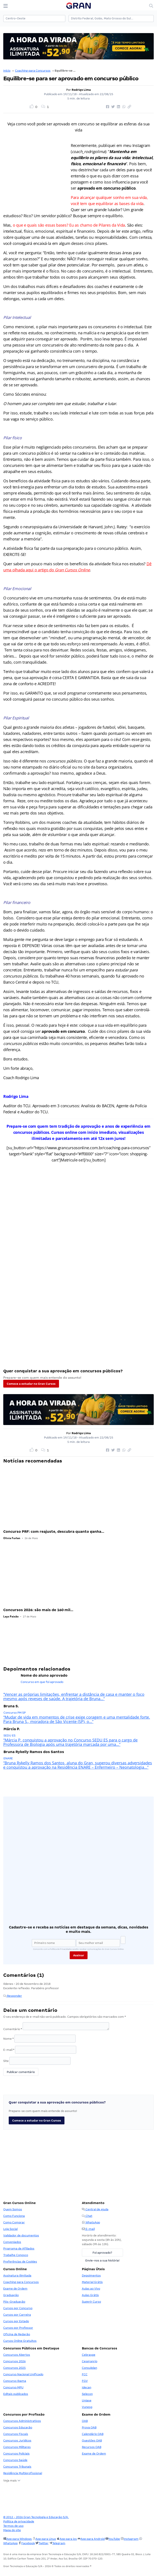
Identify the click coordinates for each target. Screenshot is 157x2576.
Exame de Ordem (15, 2288)
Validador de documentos (21, 2235)
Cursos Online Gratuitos (20, 2340)
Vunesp (87, 2407)
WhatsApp (91, 2222)
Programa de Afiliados (18, 2248)
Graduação (11, 2295)
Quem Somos (12, 2209)
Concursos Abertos (16, 2354)
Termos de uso (13, 2525)
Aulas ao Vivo (91, 2288)
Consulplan (89, 2367)
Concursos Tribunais (17, 2466)
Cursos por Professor (18, 2327)
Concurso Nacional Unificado (23, 2374)
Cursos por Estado (16, 2321)
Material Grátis (92, 2282)
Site (6, 2060)
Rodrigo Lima (81, 89)
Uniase (86, 2400)
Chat (87, 2216)
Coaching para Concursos (33, 70)
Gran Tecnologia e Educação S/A (61, 2554)
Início (6, 70)
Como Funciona (14, 2216)
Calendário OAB (92, 2434)
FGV (85, 2381)
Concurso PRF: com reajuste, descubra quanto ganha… (53, 1531)
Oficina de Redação (16, 2334)
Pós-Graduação (14, 2301)
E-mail (8, 2049)
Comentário (12, 2029)
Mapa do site (12, 2530)
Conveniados (12, 2242)
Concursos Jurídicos (17, 2440)
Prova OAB (89, 2427)
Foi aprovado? (102, 2253)
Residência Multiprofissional (22, 2473)
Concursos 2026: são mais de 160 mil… (38, 1610)
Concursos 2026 (14, 2361)
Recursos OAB (91, 2447)
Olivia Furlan (11, 1538)
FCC (85, 2374)
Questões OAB (92, 2440)
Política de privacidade (18, 2521)
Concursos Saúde (15, 2460)
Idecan (86, 2387)
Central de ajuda (95, 2209)
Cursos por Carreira (17, 2314)
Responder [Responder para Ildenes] (14, 1995)
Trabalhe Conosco (15, 2255)
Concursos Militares (17, 2447)
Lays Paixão (11, 1616)
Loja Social (10, 2229)
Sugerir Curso (91, 2301)
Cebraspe (88, 2354)
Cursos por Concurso (17, 2308)
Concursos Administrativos (22, 2421)
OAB (85, 2421)
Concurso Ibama (14, 2381)
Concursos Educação (17, 2427)
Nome (8, 2038)
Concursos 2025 (14, 2367)
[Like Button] (35, 107)
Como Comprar (14, 2222)
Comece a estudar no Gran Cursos (31, 1383)
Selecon (87, 2394)
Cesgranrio (89, 2361)
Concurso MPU (13, 2387)
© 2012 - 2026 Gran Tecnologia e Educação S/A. (36, 2517)
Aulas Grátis (90, 2295)
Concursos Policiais (16, 2453)
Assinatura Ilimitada (17, 2275)
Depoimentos (91, 2275)
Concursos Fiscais (15, 2434)
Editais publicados (15, 2394)
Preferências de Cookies (20, 2261)
